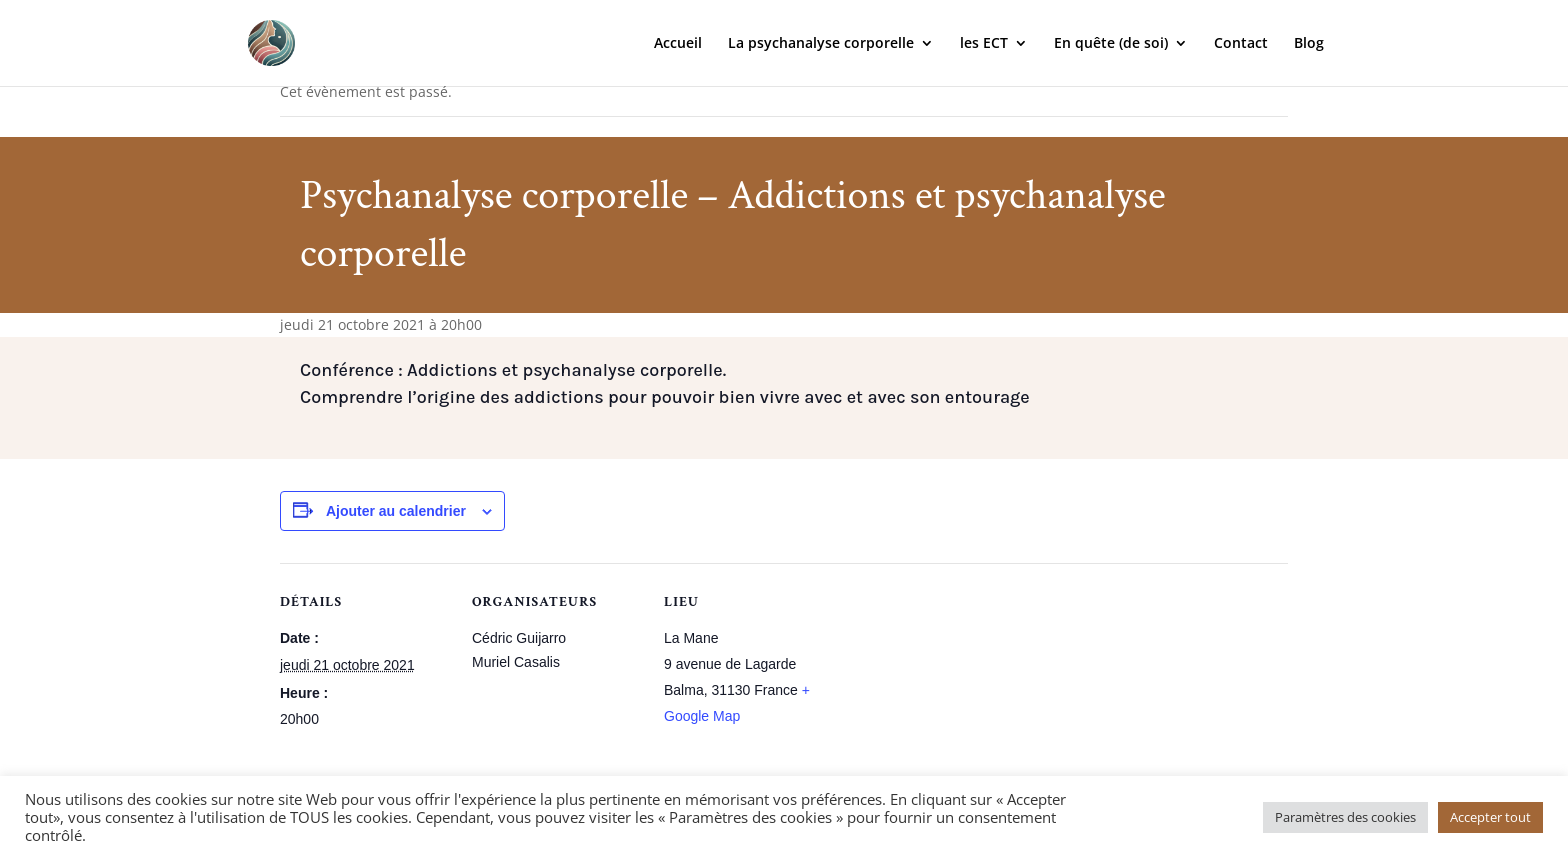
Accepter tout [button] (1490, 817)
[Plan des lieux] (961, 700)
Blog (1309, 44)
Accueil (678, 44)
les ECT (984, 44)
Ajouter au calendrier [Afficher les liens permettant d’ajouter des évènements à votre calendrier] (396, 511)
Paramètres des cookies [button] (1345, 817)
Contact (1241, 44)
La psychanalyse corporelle (821, 44)
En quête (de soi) (1111, 44)
